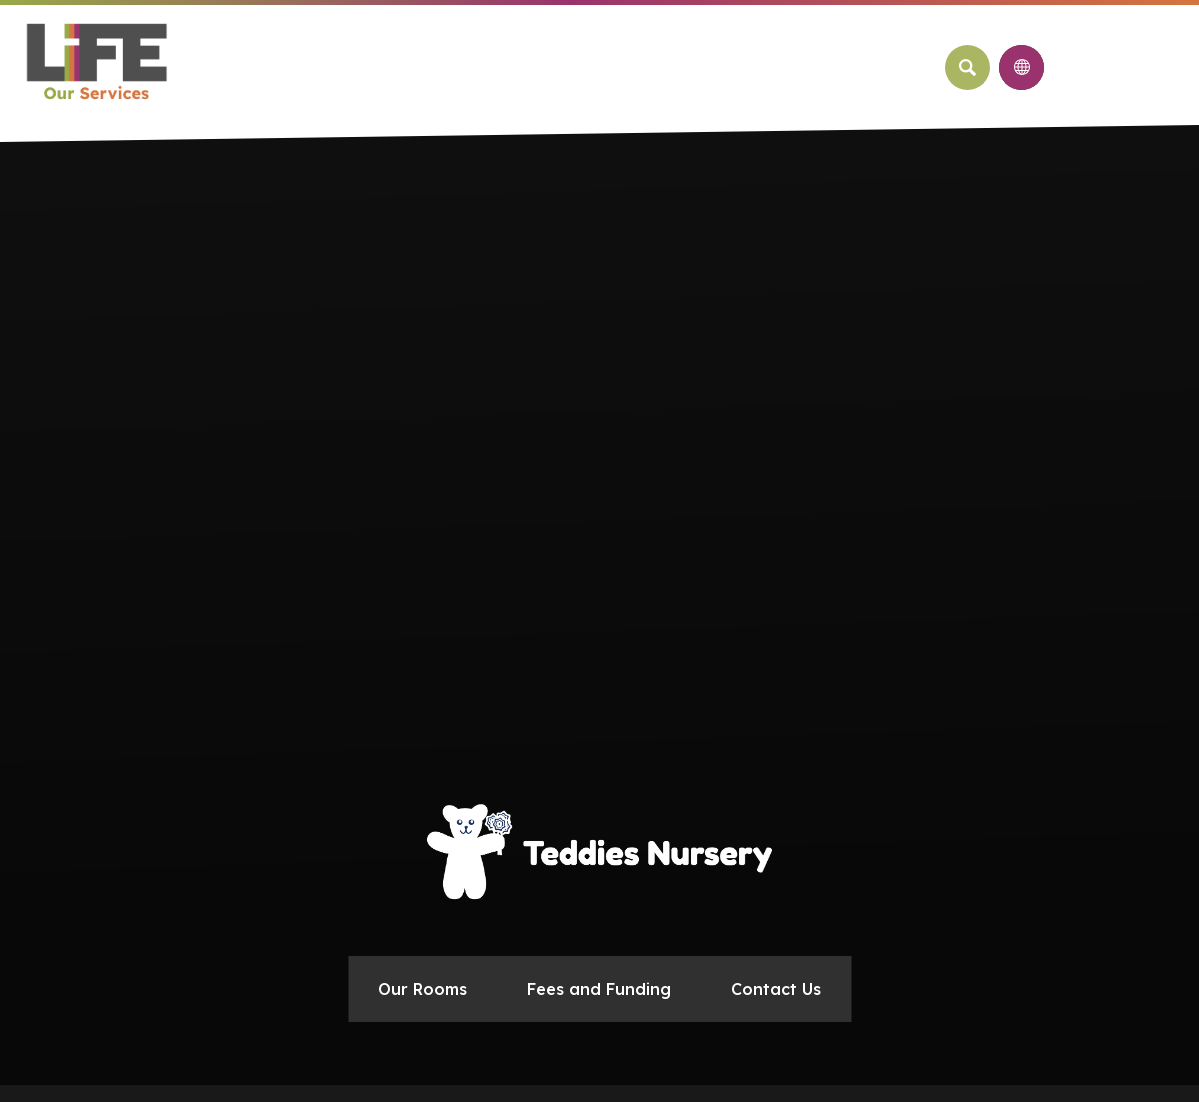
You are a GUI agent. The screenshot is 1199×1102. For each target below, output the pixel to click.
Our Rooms (422, 989)
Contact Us (776, 989)
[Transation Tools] (1021, 67)
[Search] (967, 67)
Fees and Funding (599, 989)
